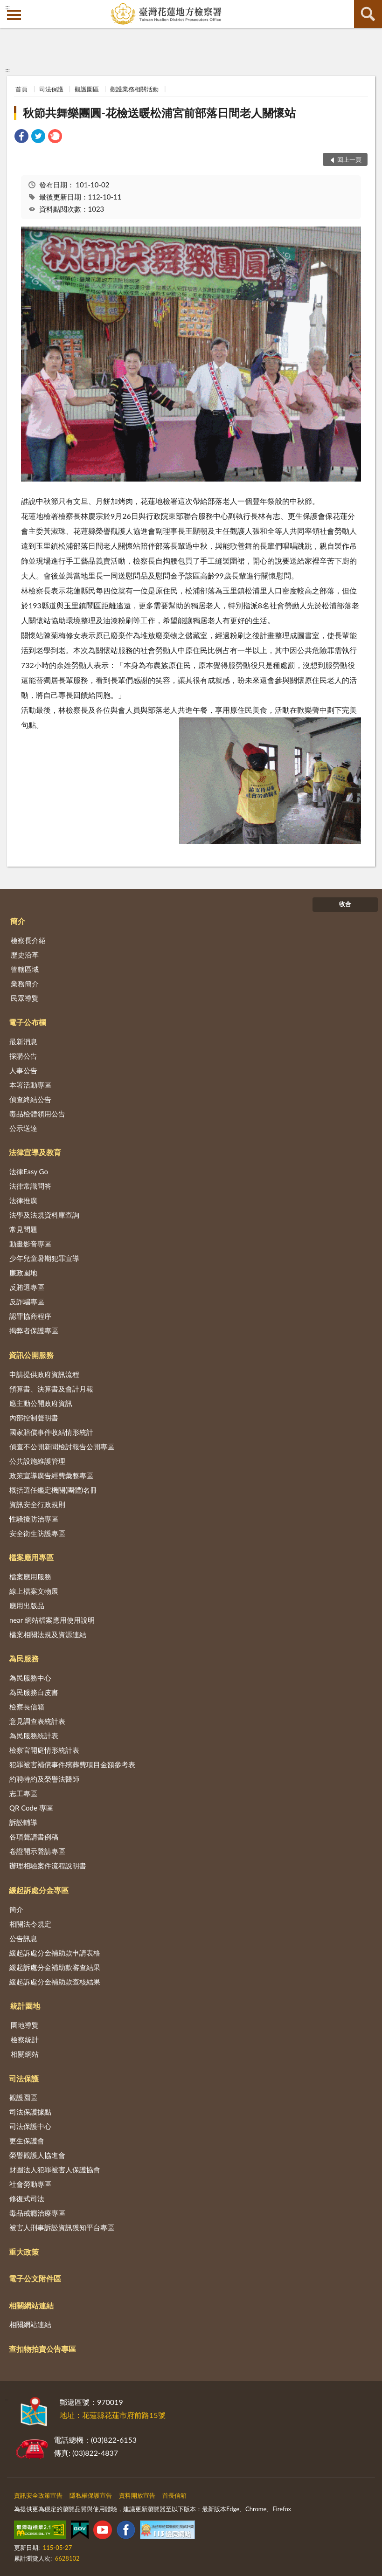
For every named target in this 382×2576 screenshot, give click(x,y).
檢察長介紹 (28, 940)
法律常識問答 (30, 1186)
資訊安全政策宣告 (38, 2495)
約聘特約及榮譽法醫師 (44, 1779)
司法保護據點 (30, 2112)
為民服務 (24, 1658)
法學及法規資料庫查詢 (44, 1215)
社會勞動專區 (30, 2184)
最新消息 (23, 1041)
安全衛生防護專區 (37, 1533)
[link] (21, 137)
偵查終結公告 (30, 1099)
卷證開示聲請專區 (37, 1851)
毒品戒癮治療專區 (37, 2213)
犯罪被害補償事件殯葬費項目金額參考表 (72, 1764)
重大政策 (24, 2251)
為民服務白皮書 (33, 1692)
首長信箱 (174, 2495)
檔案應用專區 (31, 1557)
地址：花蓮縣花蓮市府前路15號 (113, 2415)
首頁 (21, 89)
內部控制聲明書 (33, 1417)
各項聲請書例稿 (33, 1836)
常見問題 (23, 1229)
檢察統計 (25, 2039)
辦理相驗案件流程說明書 (47, 1865)
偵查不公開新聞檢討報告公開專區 (61, 1446)
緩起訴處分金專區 (39, 1890)
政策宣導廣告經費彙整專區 (51, 1475)
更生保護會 (26, 2140)
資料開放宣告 (137, 2495)
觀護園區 (87, 89)
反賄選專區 (26, 1287)
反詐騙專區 (26, 1301)
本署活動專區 (30, 1085)
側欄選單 (14, 15)
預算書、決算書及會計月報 (51, 1388)
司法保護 (51, 89)
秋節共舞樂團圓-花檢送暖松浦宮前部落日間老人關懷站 (159, 112)
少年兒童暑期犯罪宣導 (44, 1258)
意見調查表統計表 (37, 1721)
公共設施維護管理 (37, 1461)
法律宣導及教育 (35, 1152)
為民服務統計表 (33, 1735)
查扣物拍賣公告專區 (42, 2348)
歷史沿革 (25, 955)
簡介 (17, 920)
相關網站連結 (31, 2305)
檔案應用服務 (30, 1576)
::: (7, 7)
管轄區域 (25, 969)
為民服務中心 (30, 1678)
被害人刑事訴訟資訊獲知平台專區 (61, 2227)
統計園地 (25, 2005)
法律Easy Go (28, 1171)
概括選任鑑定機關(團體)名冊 (53, 1490)
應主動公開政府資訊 (40, 1403)
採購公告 (23, 1056)
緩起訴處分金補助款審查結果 (54, 1967)
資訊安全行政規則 (37, 1504)
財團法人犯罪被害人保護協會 (54, 2169)
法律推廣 (23, 1200)
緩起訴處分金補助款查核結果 (54, 1981)
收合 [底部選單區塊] (345, 904)
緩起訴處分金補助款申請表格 (54, 1953)
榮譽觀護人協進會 (37, 2155)
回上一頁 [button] (349, 159)
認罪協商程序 (30, 1316)
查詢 (368, 14)
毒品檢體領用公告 (37, 1113)
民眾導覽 (25, 998)
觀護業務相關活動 (134, 89)
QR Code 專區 (31, 1808)
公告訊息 (23, 1938)
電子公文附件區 (35, 2278)
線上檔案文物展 (33, 1591)
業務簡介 (25, 983)
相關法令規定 (30, 1924)
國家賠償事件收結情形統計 (51, 1432)
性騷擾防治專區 (33, 1519)
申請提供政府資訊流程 (44, 1374)
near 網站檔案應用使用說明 (52, 1620)
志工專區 (23, 1793)
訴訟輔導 (23, 1822)
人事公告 (23, 1070)
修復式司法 (26, 2198)
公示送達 (23, 1128)
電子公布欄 (27, 1022)
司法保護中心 (30, 2126)
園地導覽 (25, 2025)
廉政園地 (23, 1272)
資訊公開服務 (31, 1354)
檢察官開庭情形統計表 (44, 1750)
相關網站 (25, 2054)
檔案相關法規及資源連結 (47, 1634)
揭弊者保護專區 (33, 1330)
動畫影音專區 (30, 1244)
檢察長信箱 (26, 1706)
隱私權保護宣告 (90, 2495)
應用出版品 (26, 1605)
